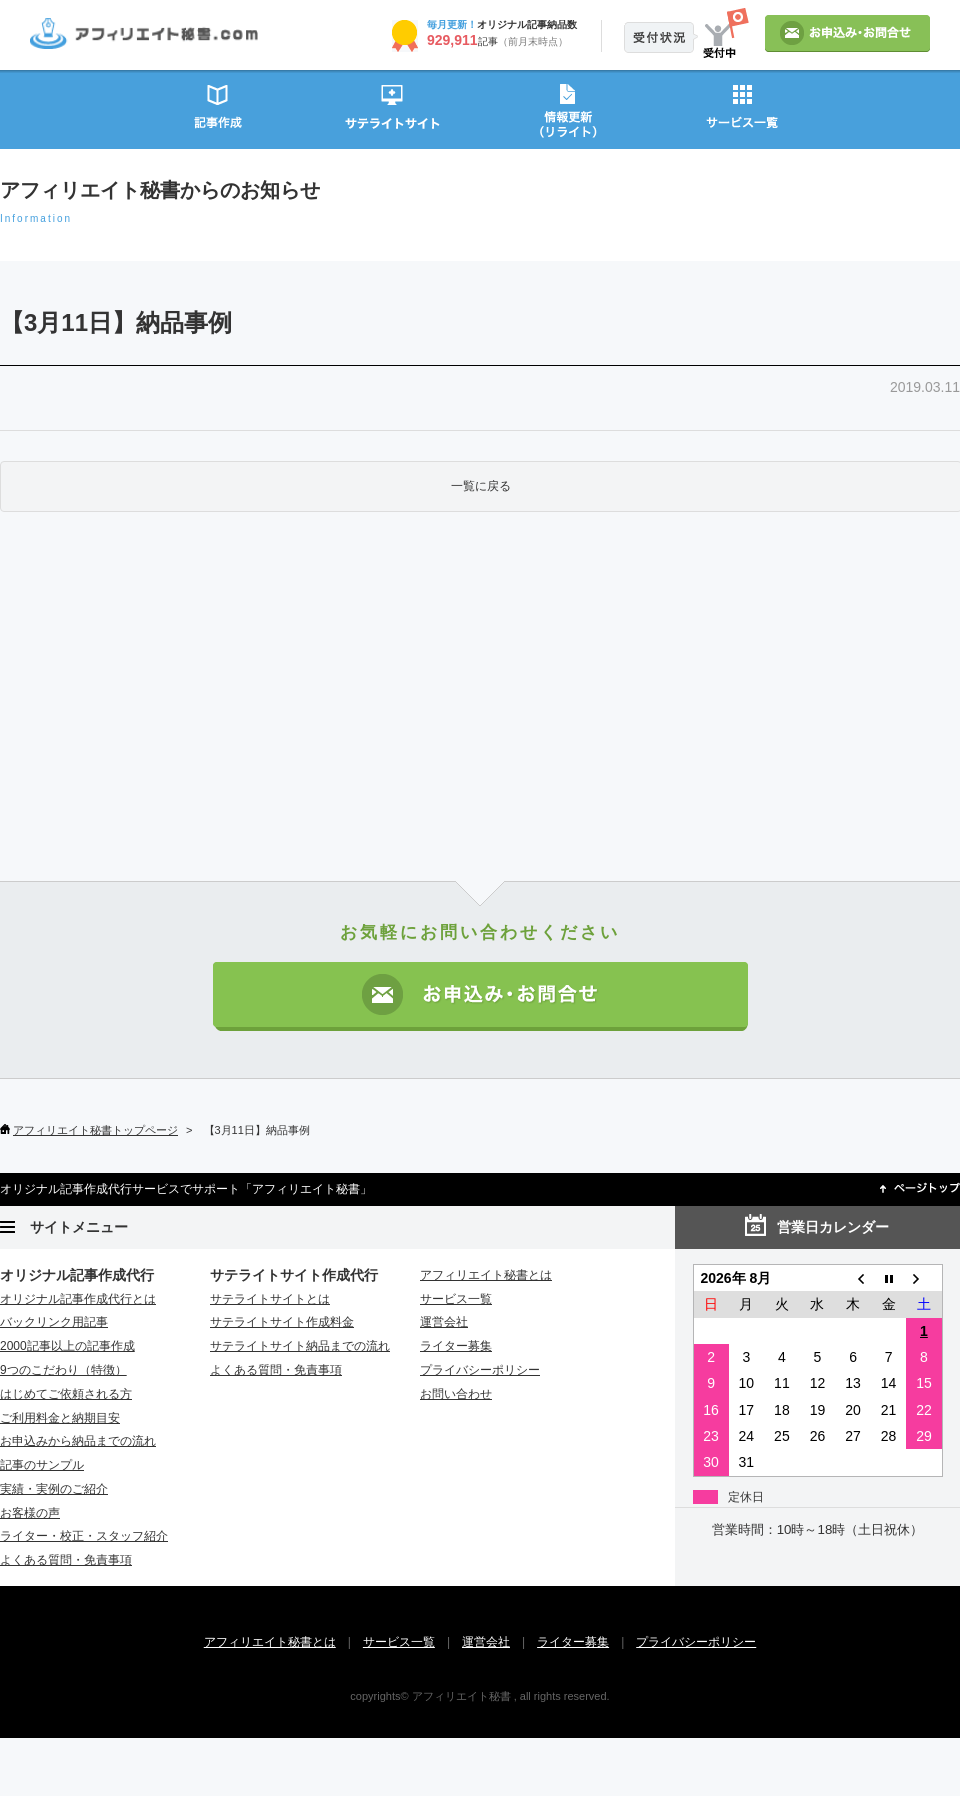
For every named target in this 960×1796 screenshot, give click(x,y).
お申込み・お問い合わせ (480, 996)
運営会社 (444, 1322)
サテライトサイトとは (270, 1299)
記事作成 (217, 108)
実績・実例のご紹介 (54, 1489)
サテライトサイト (392, 108)
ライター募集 (456, 1346)
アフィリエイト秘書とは (486, 1275)
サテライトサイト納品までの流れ (300, 1346)
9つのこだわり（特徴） (63, 1370)
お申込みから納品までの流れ (78, 1441)
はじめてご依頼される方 (66, 1394)
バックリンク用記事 (54, 1322)
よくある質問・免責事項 (66, 1560)
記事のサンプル (42, 1465)
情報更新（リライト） (567, 108)
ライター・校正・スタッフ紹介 (84, 1536)
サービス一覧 (742, 108)
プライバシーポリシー (480, 1370)
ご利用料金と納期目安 (60, 1418)
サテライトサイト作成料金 (282, 1322)
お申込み (847, 33)
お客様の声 (30, 1513)
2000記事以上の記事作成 (67, 1346)
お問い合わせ (456, 1394)
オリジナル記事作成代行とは (78, 1299)
